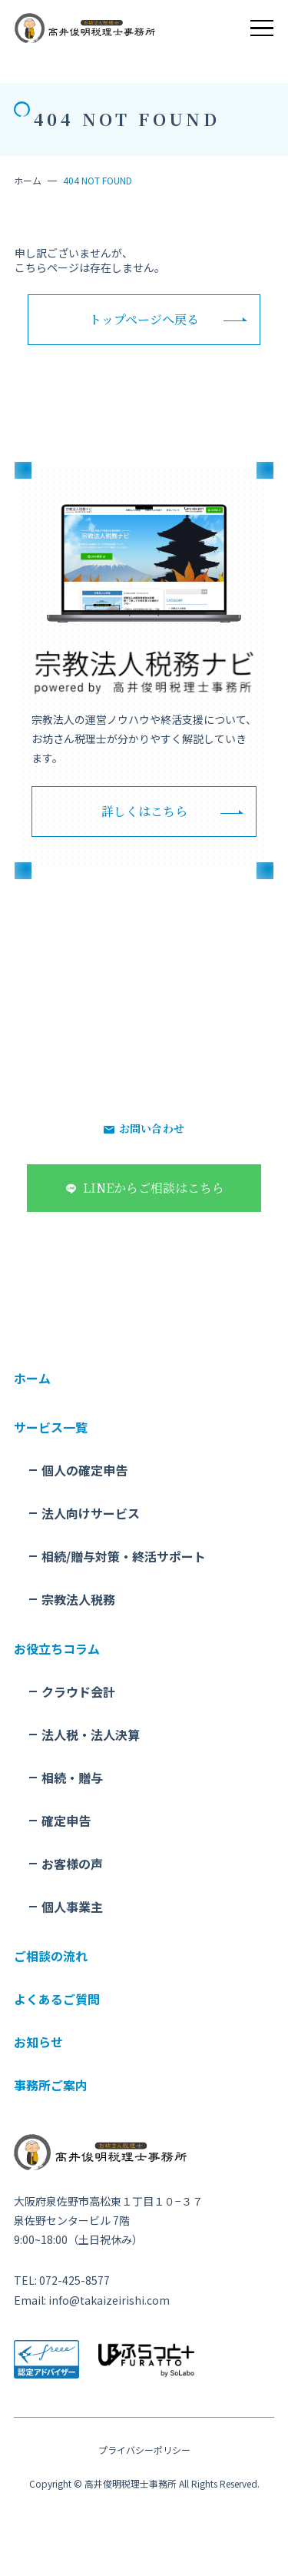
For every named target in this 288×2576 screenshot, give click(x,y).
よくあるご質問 (57, 1999)
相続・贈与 (72, 1777)
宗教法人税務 (78, 1599)
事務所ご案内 (51, 2085)
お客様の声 (72, 1863)
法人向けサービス (90, 1513)
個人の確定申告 (84, 1470)
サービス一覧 (51, 1427)
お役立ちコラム (57, 1648)
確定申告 (66, 1820)
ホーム (27, 180)
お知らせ (38, 2042)
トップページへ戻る (144, 319)
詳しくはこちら (144, 811)
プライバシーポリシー (144, 2449)
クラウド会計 (78, 1691)
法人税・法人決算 (90, 1734)
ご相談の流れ (51, 1956)
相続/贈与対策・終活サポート (123, 1556)
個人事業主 (72, 1906)
